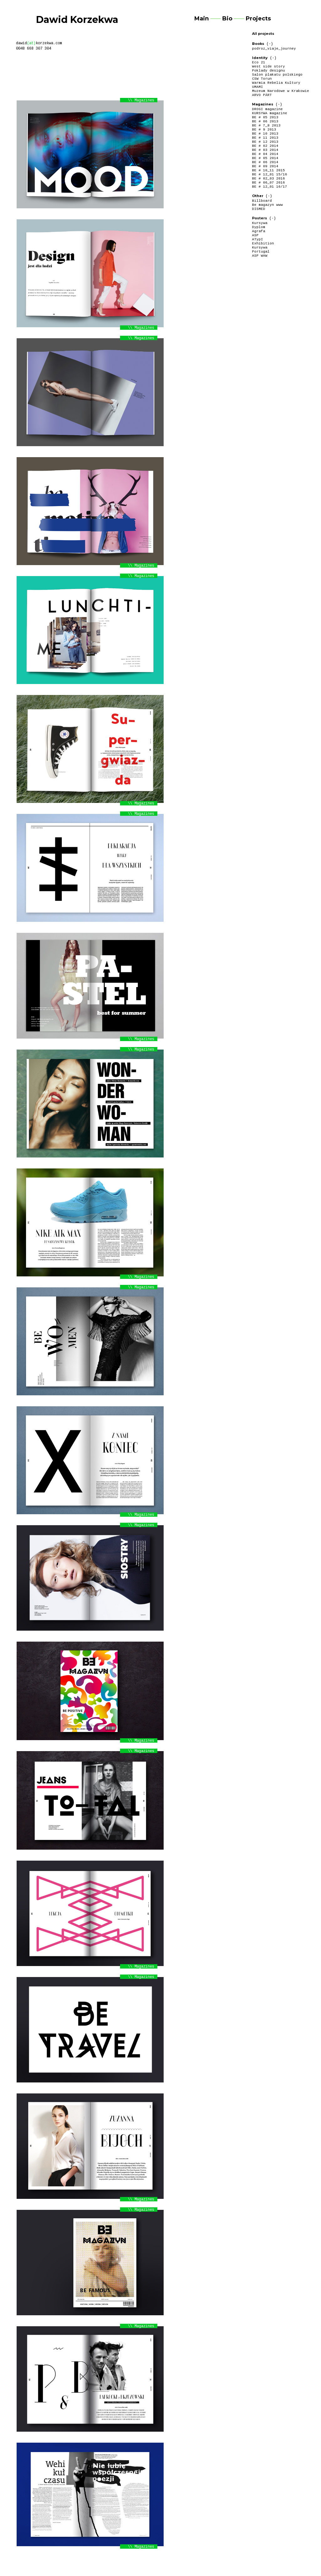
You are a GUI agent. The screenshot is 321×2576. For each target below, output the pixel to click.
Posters (259, 218)
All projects (263, 33)
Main (201, 18)
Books (258, 43)
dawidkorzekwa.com (39, 43)
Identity (260, 58)
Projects (258, 18)
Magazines (262, 104)
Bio (227, 18)
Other (257, 196)
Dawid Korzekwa (77, 19)
